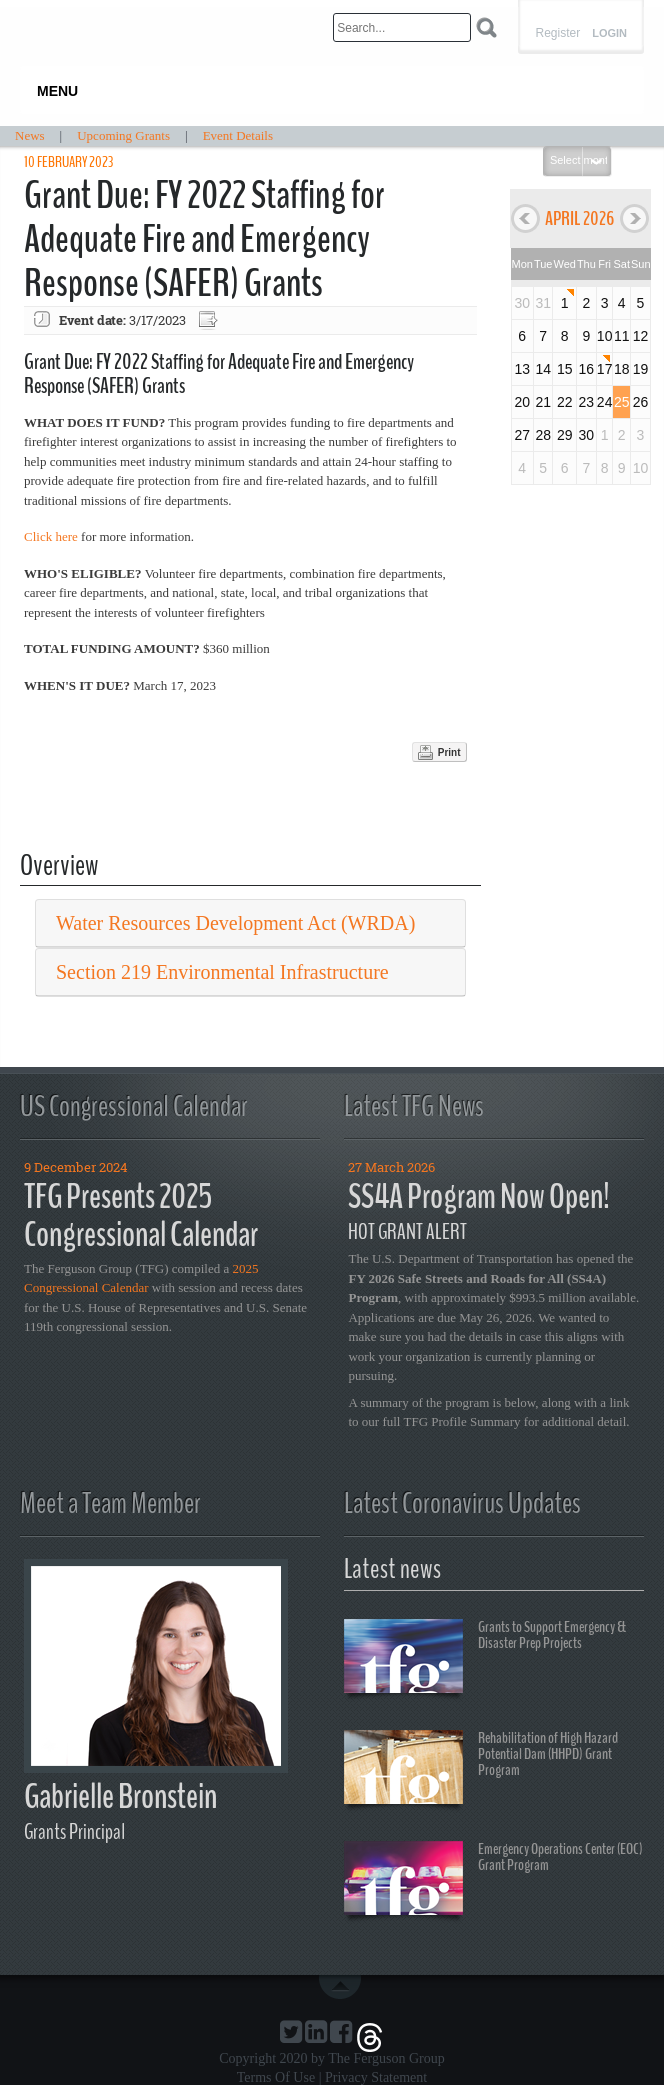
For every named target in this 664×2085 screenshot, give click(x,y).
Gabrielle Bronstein (120, 1796)
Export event (210, 320)
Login (609, 33)
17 (605, 369)
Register (557, 33)
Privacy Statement (376, 2077)
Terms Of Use (276, 2077)
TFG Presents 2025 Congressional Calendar (141, 1216)
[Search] (402, 27)
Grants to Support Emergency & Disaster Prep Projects (485, 1659)
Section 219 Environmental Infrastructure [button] (222, 972)
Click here (51, 536)
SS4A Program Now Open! (479, 1196)
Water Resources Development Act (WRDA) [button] (235, 923)
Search (486, 27)
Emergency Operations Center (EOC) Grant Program (493, 1881)
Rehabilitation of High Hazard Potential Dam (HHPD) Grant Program (481, 1770)
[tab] (250, 923)
